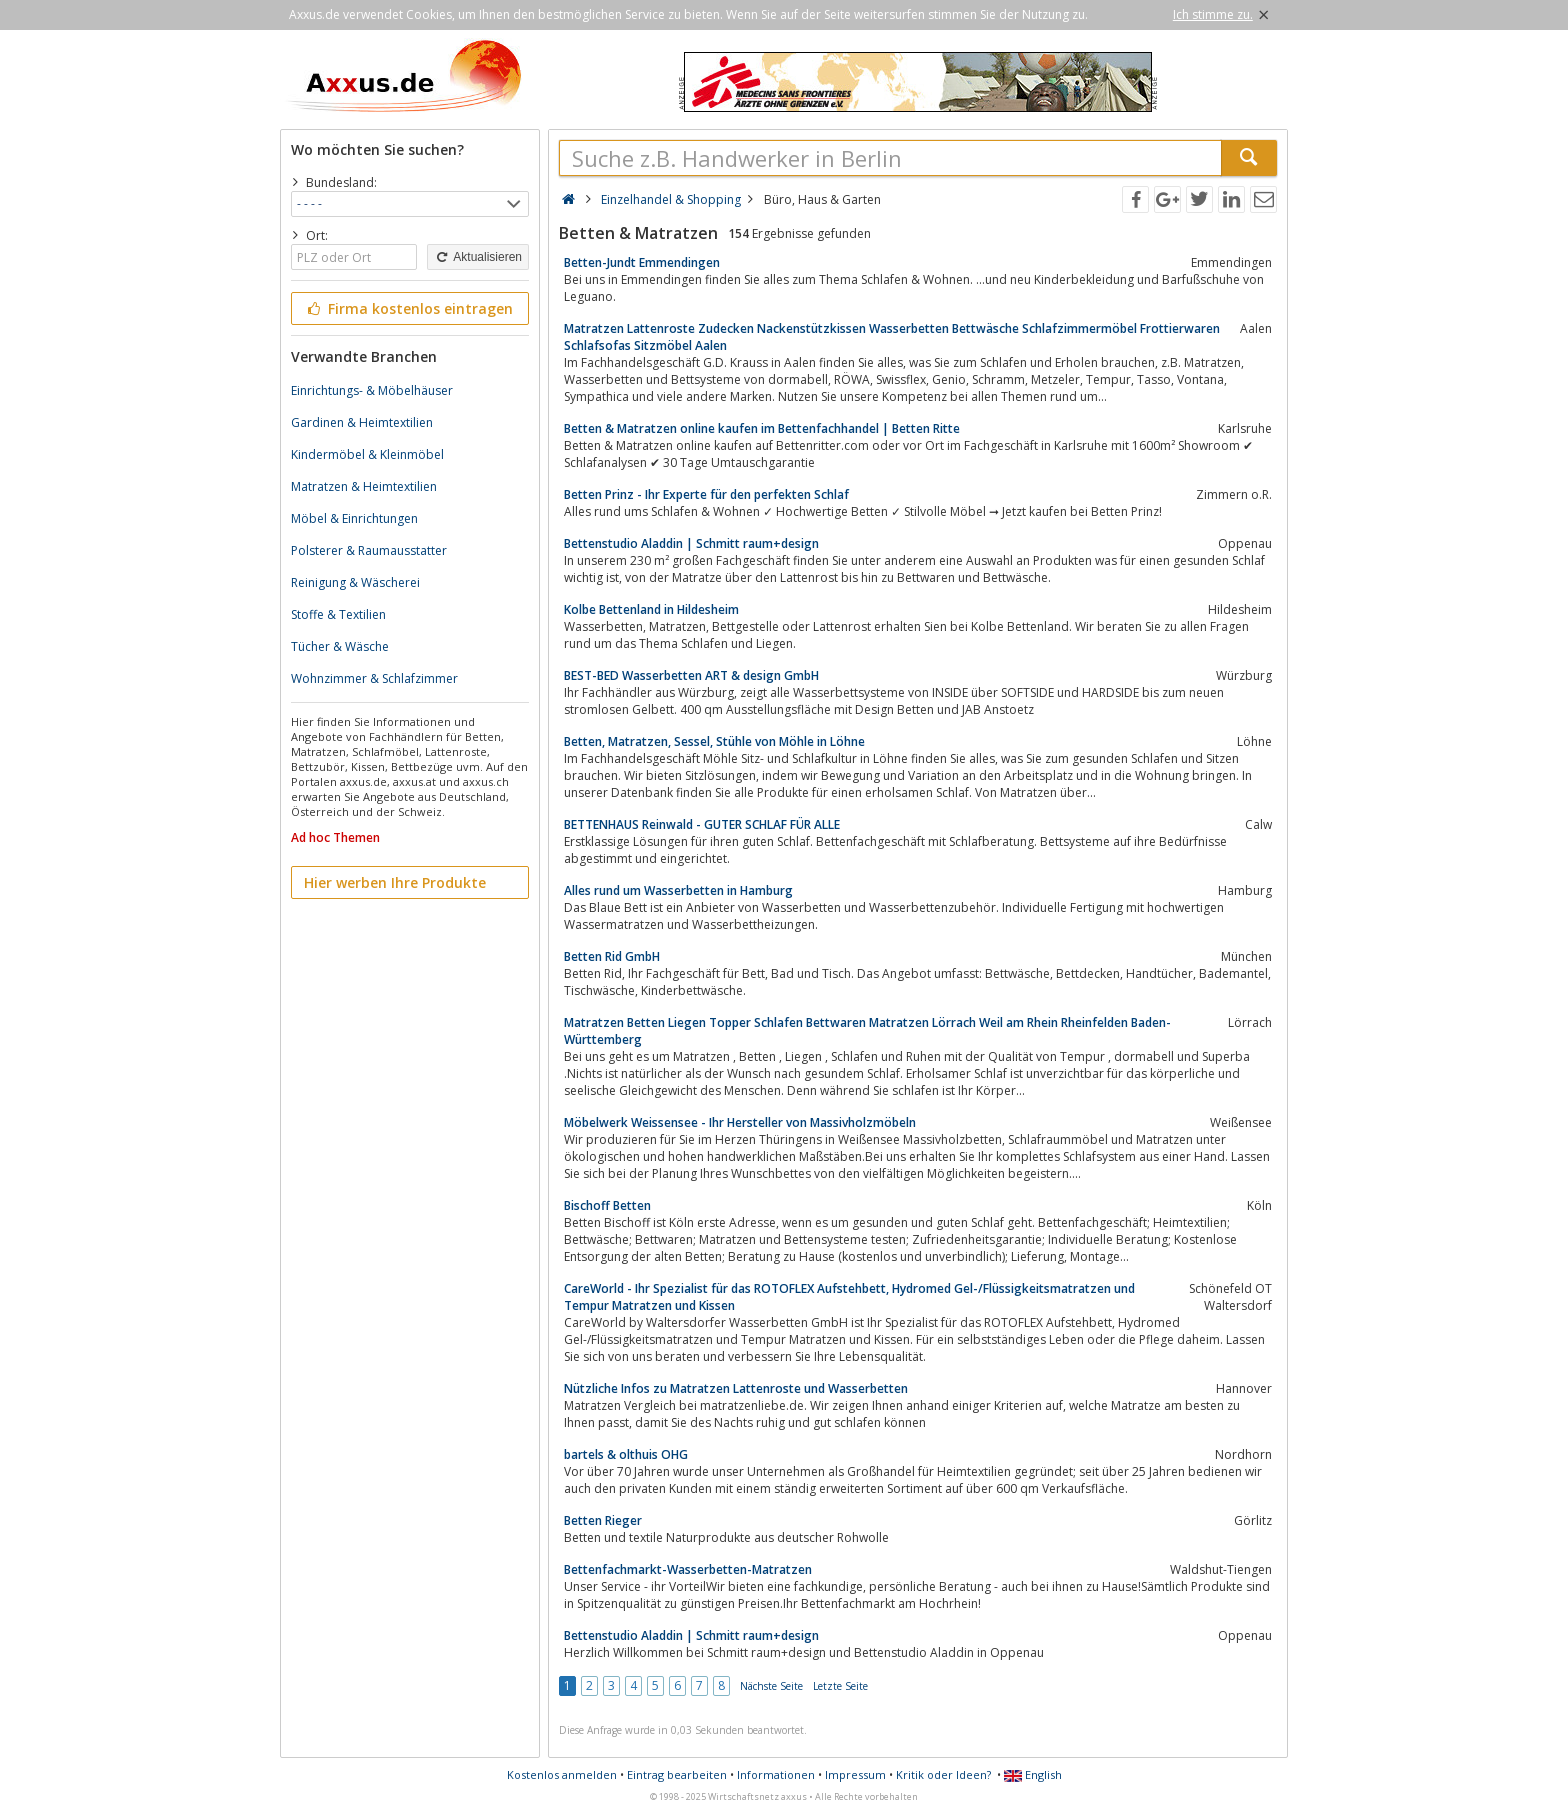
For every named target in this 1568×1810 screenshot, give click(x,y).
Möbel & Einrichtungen (354, 518)
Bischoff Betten (607, 1205)
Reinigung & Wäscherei (355, 582)
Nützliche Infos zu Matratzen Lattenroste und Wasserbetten (736, 1388)
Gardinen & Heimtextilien (362, 422)
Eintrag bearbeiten (677, 1774)
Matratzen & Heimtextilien (364, 486)
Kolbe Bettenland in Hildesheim (651, 609)
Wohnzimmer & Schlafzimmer (374, 678)
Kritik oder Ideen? (943, 1774)
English (1033, 1774)
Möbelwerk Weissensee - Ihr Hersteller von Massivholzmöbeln (740, 1122)
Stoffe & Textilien (338, 614)
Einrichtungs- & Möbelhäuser (372, 390)
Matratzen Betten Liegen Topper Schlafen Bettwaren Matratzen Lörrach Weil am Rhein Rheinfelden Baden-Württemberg (867, 1031)
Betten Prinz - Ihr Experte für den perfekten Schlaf (706, 494)
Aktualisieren (478, 257)
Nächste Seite (771, 1686)
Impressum (855, 1774)
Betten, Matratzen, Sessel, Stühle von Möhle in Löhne (714, 741)
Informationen (776, 1774)
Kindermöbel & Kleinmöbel (367, 454)
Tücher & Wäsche (340, 646)
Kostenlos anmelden (562, 1774)
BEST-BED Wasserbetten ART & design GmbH (691, 675)
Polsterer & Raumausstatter (369, 550)
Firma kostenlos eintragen (408, 308)
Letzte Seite (840, 1686)
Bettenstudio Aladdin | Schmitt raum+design (691, 543)
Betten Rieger (603, 1520)
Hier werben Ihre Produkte (395, 882)
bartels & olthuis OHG (626, 1454)
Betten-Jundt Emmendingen (642, 262)
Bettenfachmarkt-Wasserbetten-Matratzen (688, 1569)
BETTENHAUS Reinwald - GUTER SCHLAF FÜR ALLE (702, 824)
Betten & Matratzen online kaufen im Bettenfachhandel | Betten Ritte (762, 428)
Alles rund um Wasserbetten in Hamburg (678, 890)
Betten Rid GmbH (612, 956)
